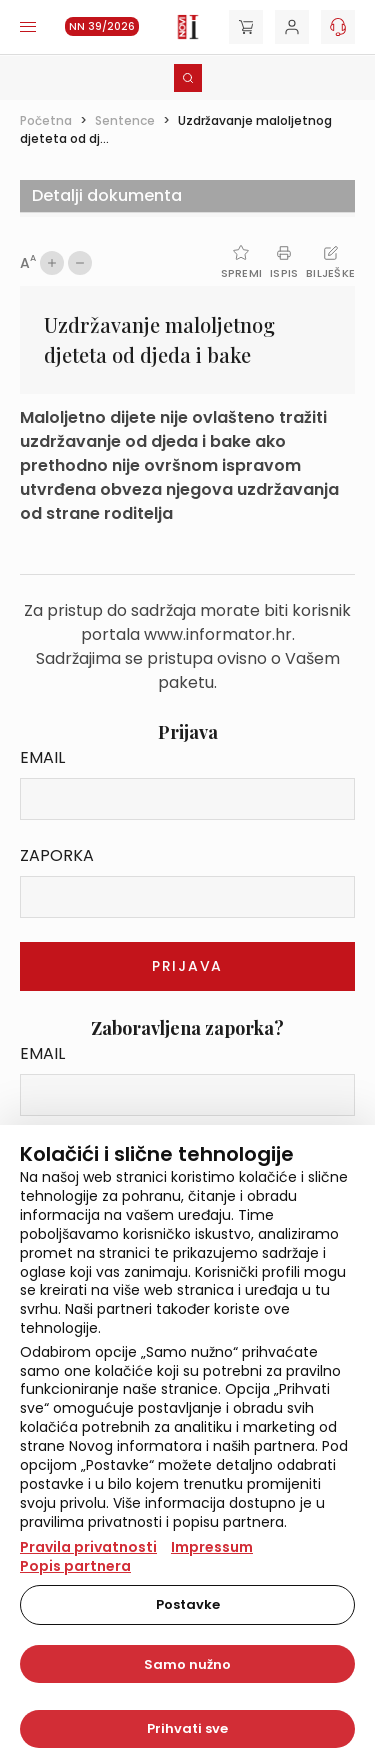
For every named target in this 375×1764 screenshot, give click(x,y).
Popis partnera (75, 1566)
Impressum (212, 1547)
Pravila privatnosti (88, 1547)
